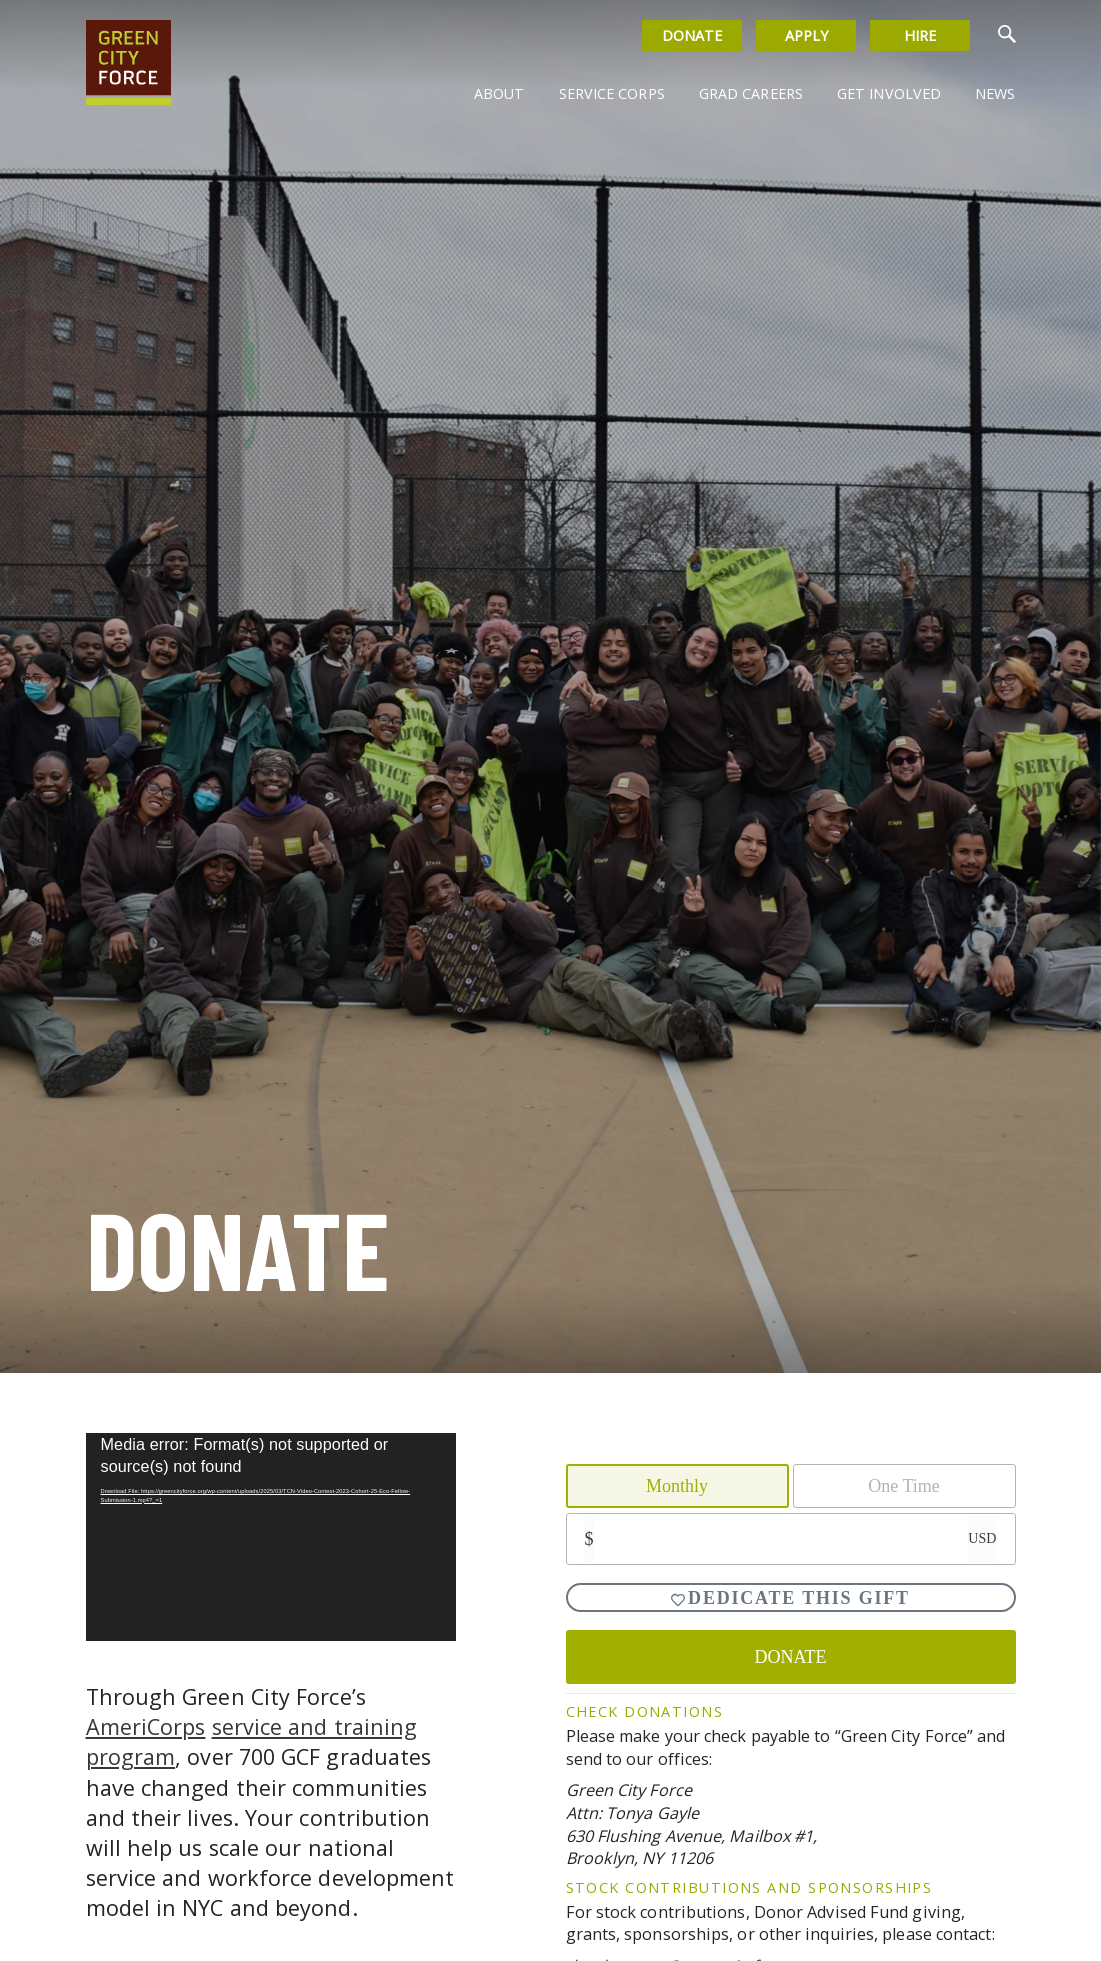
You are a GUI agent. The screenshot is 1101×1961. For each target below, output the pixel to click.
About (499, 93)
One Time (904, 1486)
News (995, 93)
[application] (271, 1537)
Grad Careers (751, 93)
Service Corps (611, 93)
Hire (920, 35)
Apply (806, 35)
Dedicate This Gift (790, 1598)
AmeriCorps (146, 1726)
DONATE (791, 1657)
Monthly (677, 1486)
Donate (692, 35)
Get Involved (889, 93)
